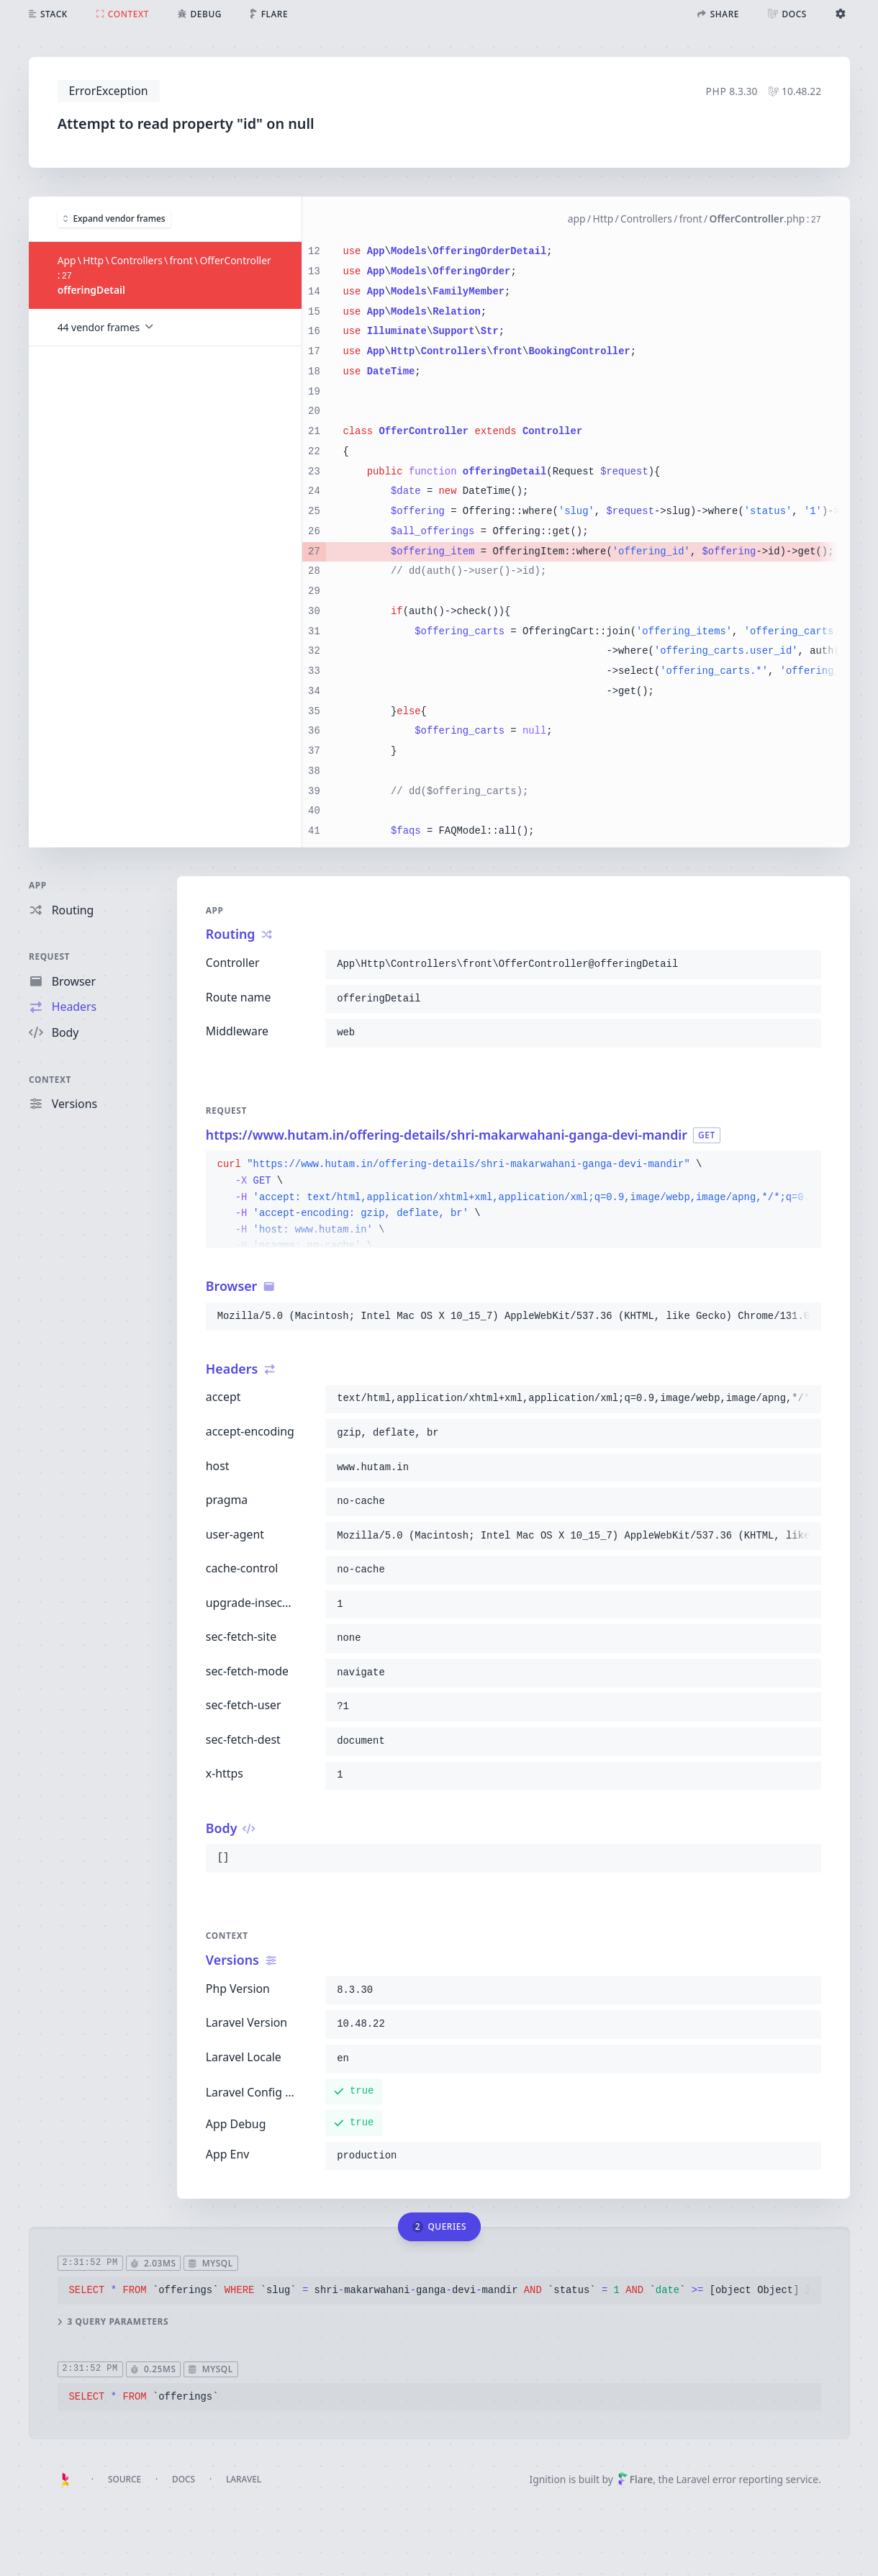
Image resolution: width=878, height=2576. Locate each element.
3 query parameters (112, 2321)
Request (49, 956)
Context (50, 1078)
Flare (635, 2479)
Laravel (243, 2479)
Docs (183, 2479)
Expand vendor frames (114, 218)
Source (124, 2479)
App (38, 885)
